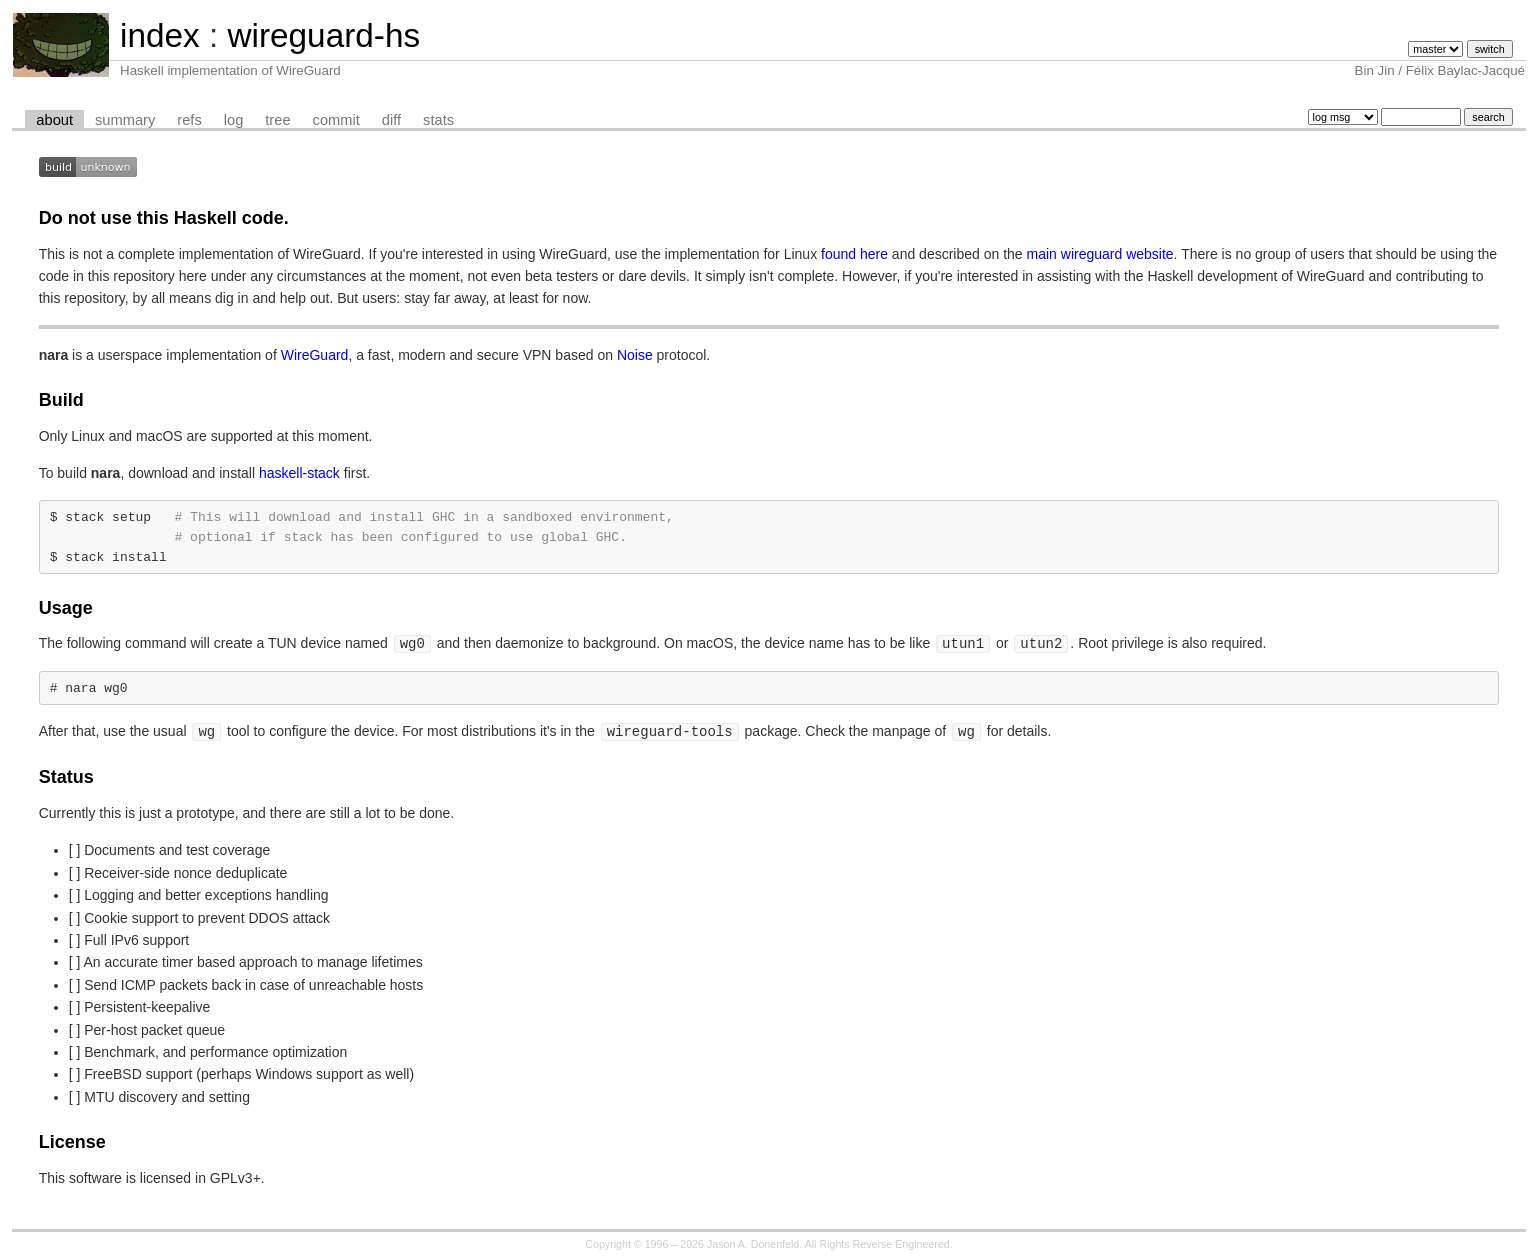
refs (189, 120)
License (72, 1136)
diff (391, 120)
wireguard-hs (323, 35)
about (54, 120)
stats (438, 120)
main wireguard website (1100, 254)
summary (125, 120)
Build (61, 400)
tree (277, 120)
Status (66, 771)
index (160, 35)
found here (854, 254)
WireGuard (315, 355)
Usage (66, 605)
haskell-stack (299, 473)
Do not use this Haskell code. (164, 218)
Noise (635, 355)
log (234, 120)
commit (336, 120)
